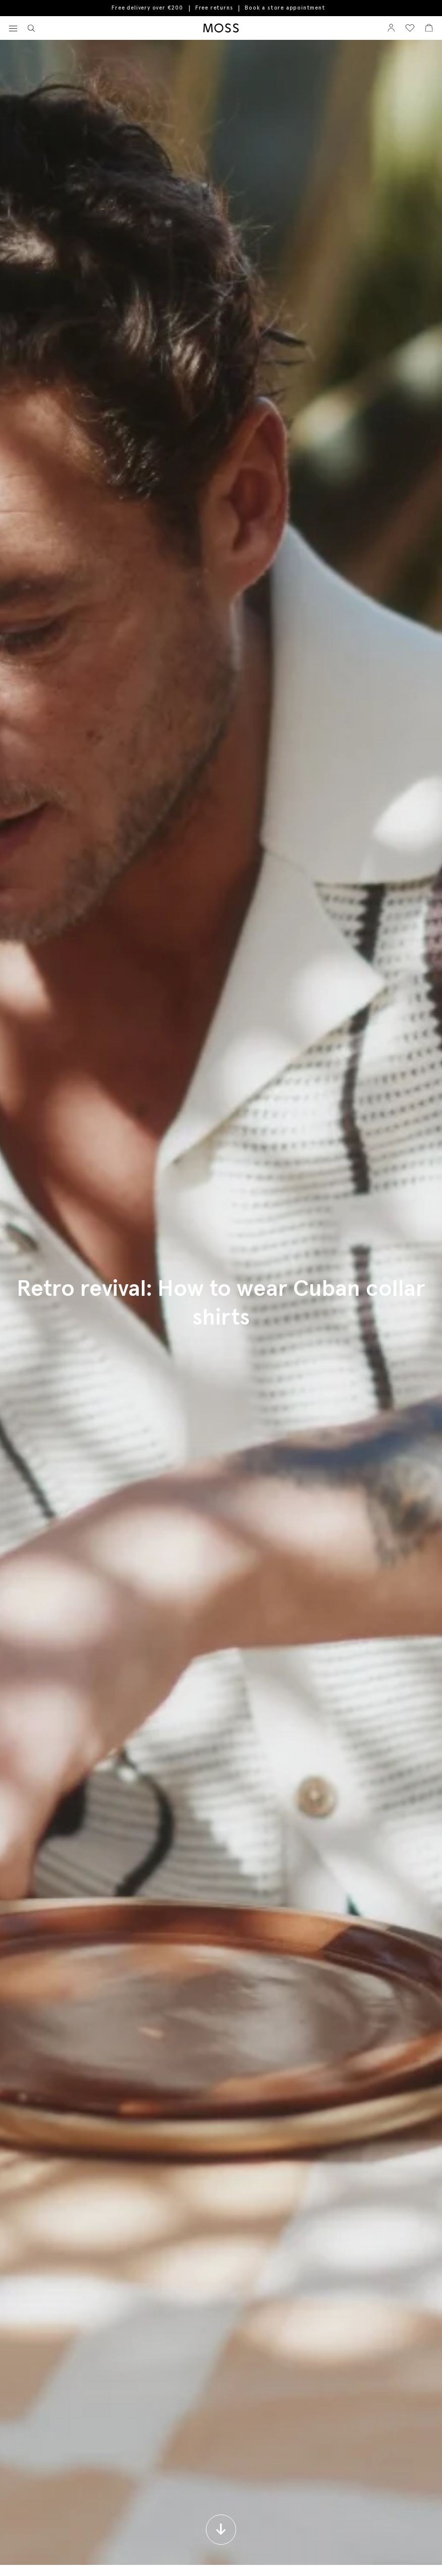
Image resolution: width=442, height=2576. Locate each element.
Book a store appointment (285, 8)
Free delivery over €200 (147, 7)
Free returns (214, 7)
